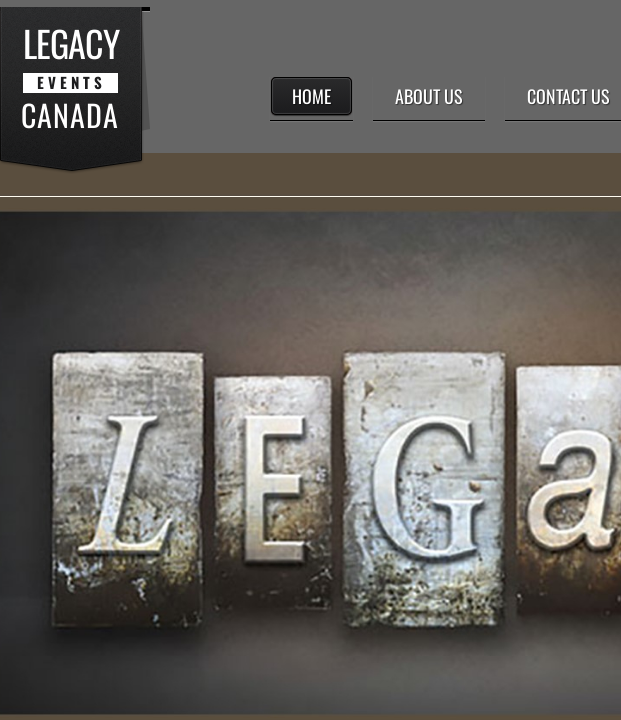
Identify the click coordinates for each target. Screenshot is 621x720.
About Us (429, 96)
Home (311, 96)
